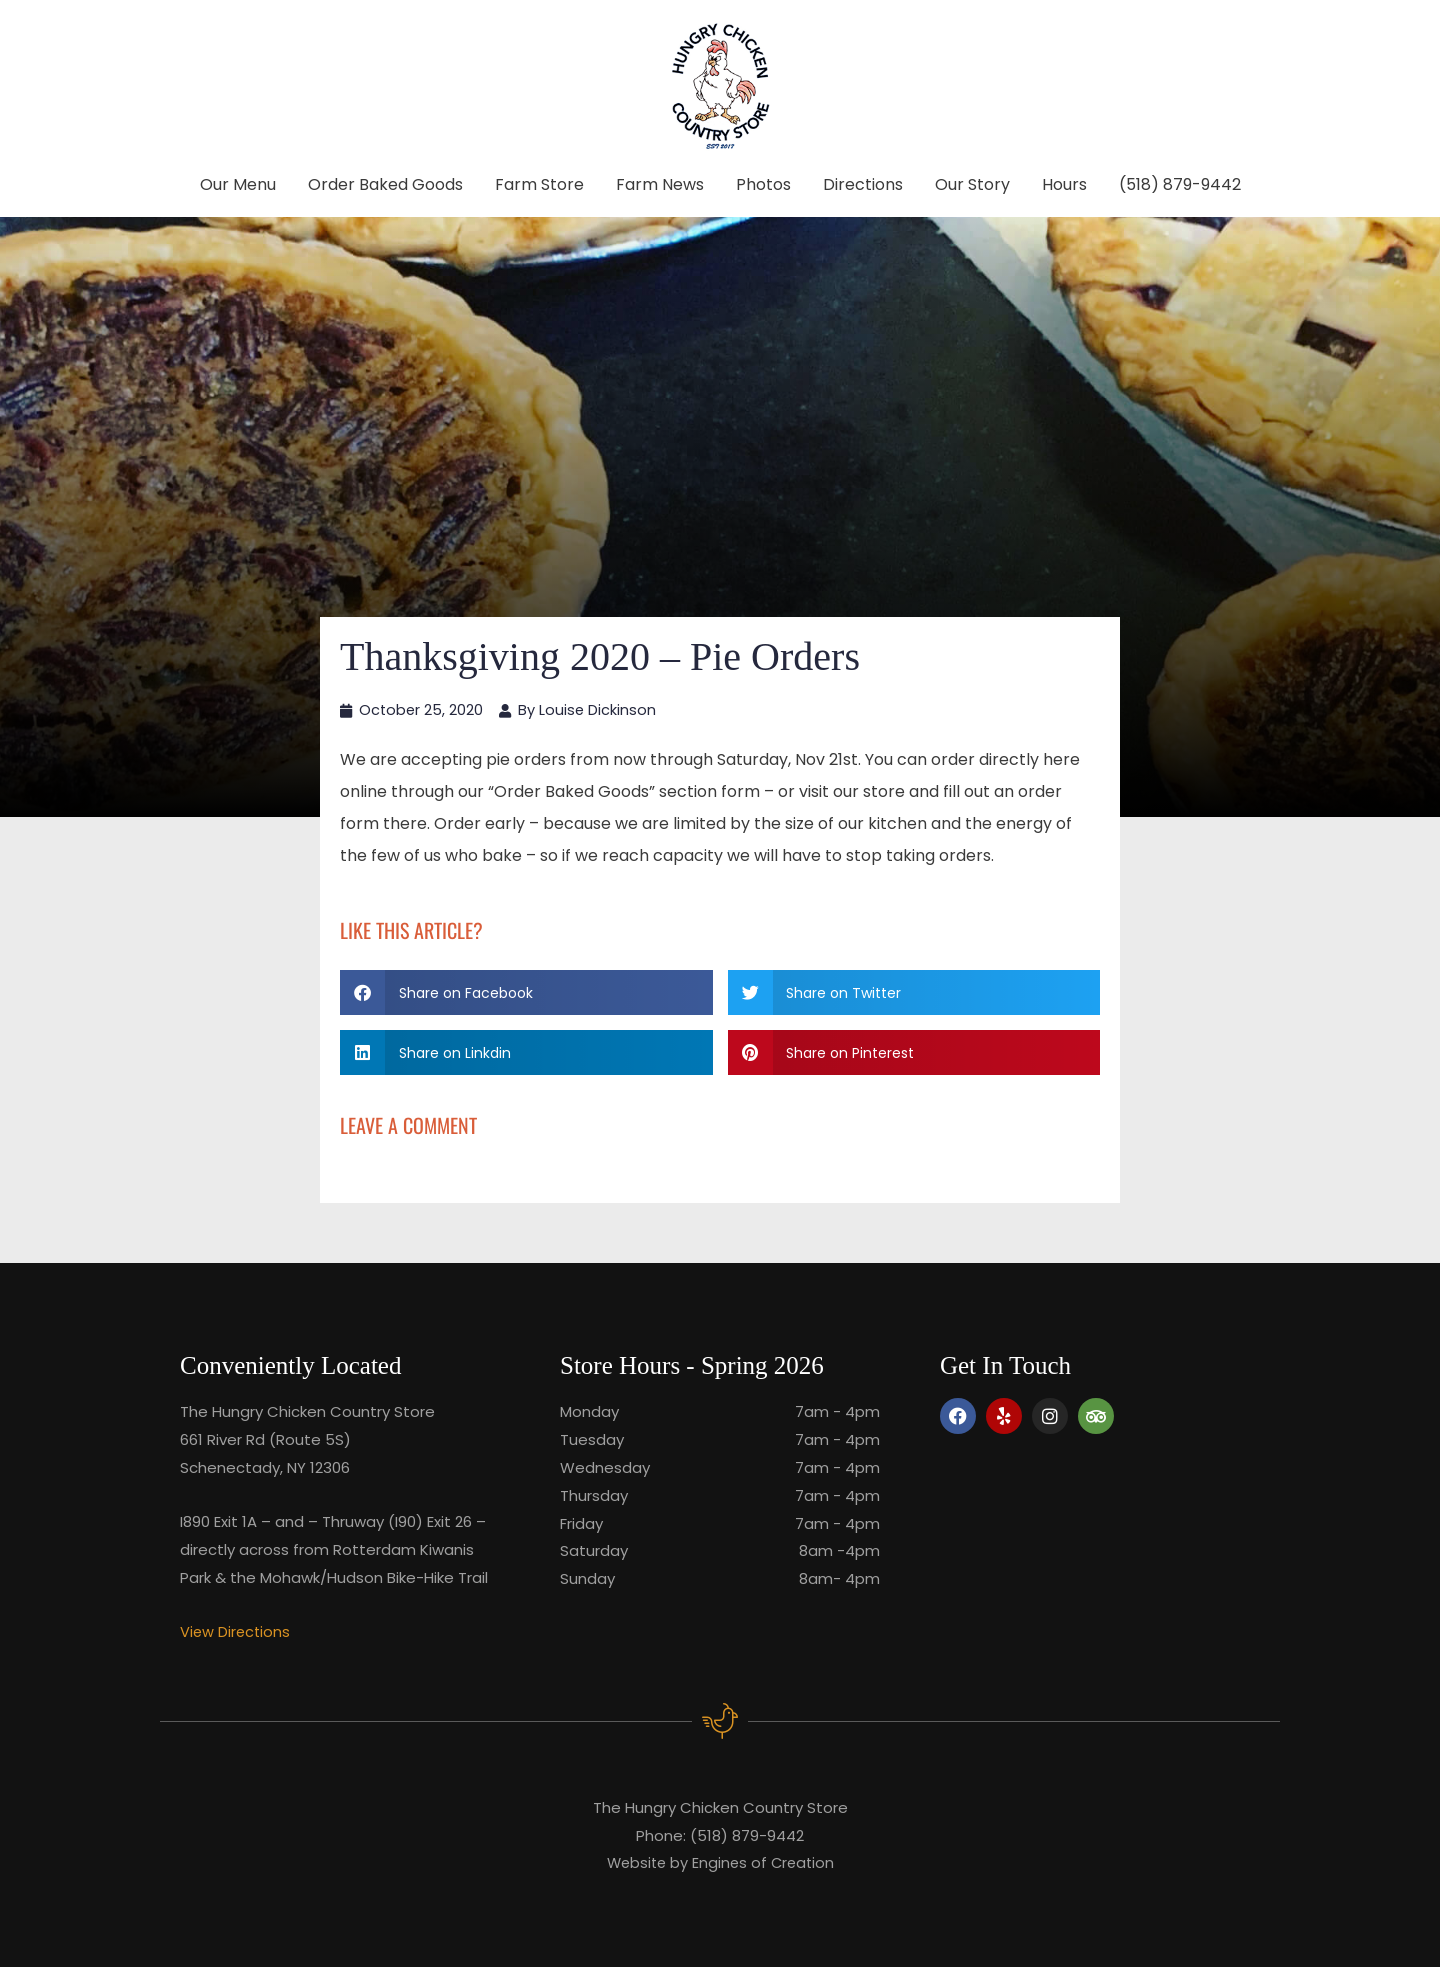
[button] (526, 993)
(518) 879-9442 (1180, 184)
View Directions (236, 1632)
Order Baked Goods (385, 184)
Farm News (660, 184)
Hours (1064, 184)
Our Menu (238, 184)
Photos (763, 184)
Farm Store (539, 184)
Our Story (972, 184)
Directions (863, 184)
